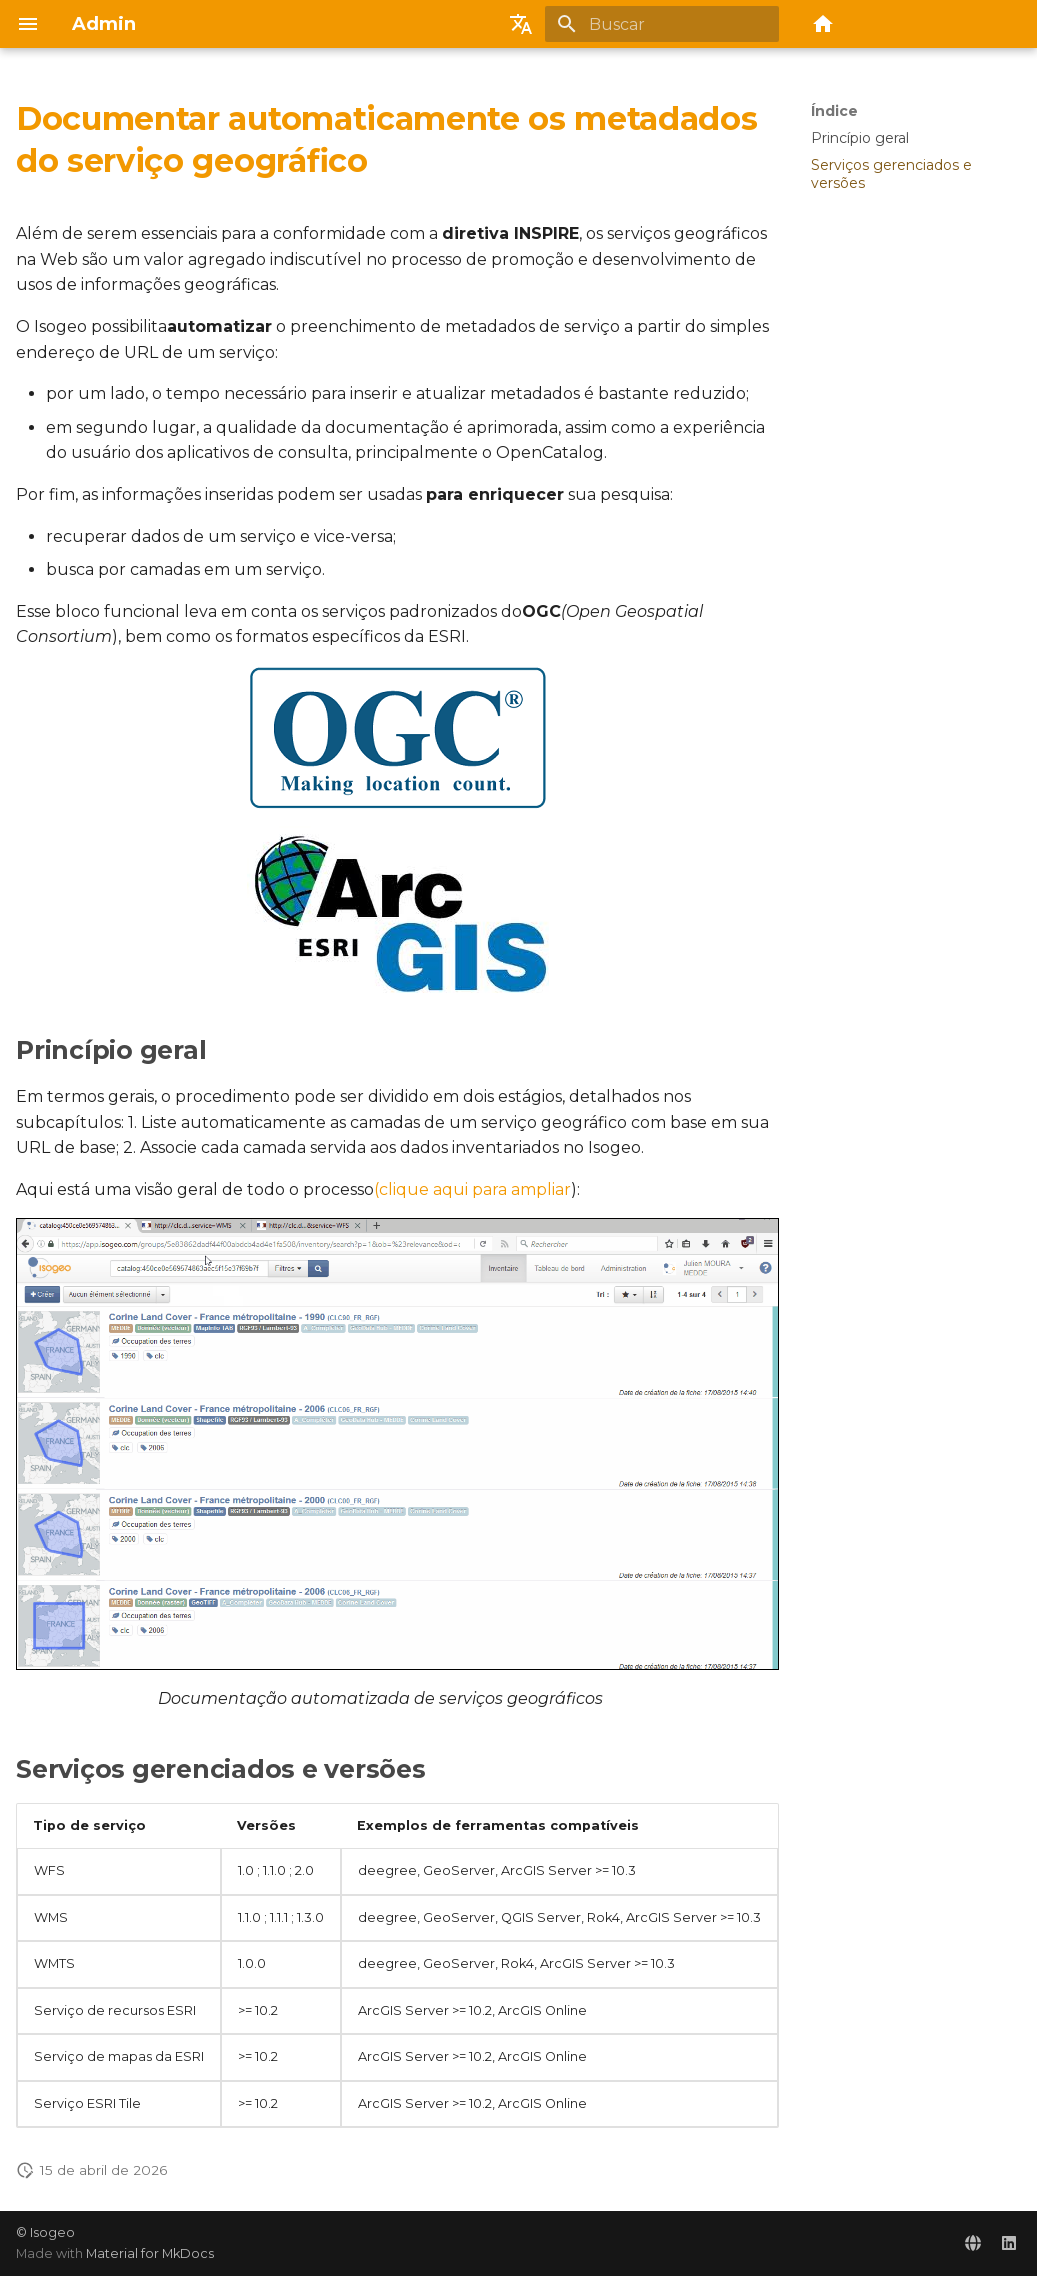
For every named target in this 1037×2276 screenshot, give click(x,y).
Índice (834, 111)
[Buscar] (662, 24)
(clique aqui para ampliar (472, 1189)
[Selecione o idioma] (521, 24)
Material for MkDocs (150, 2253)
